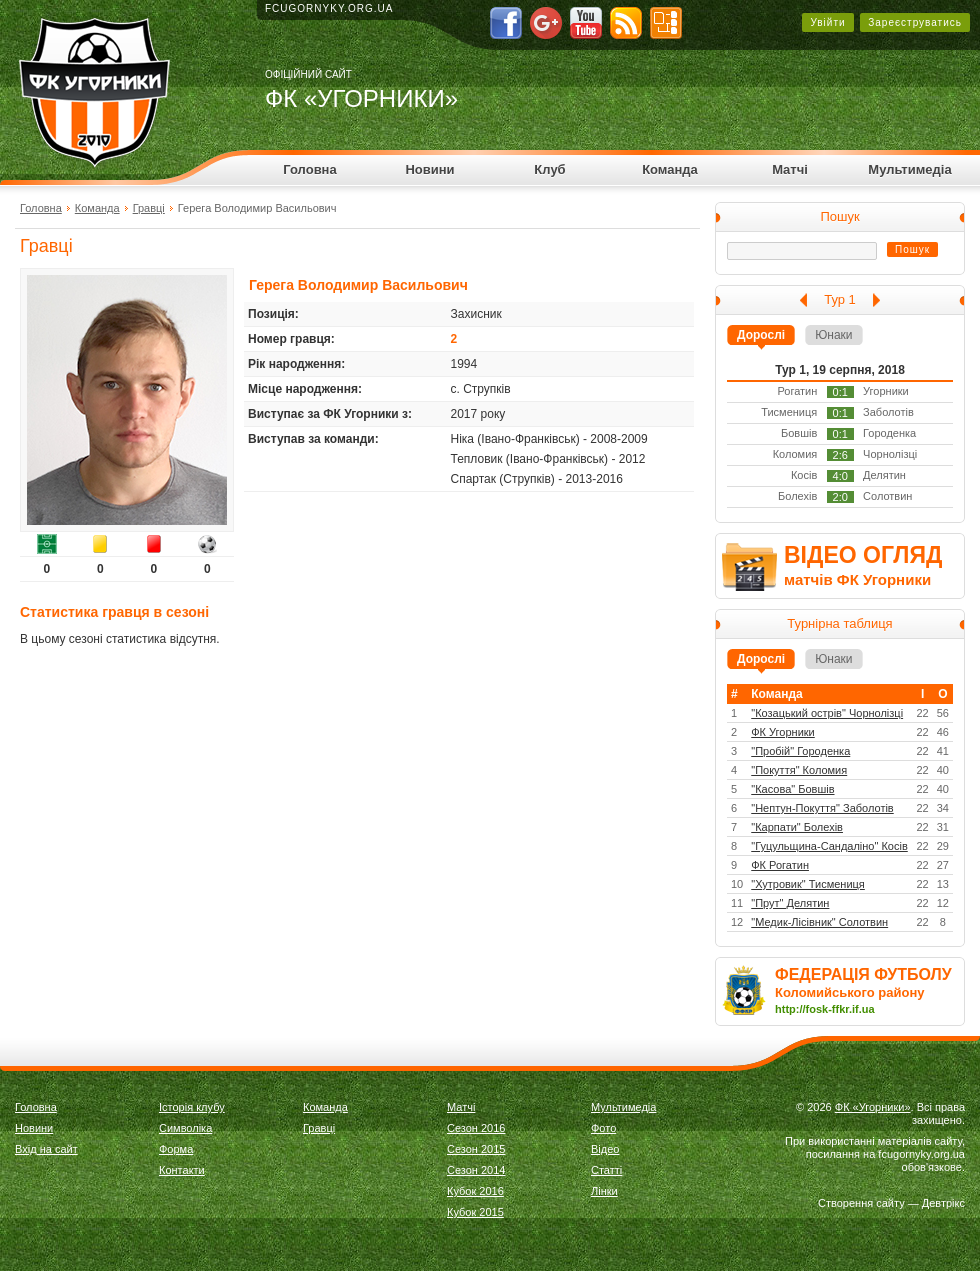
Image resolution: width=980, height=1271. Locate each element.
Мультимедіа (909, 169)
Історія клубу (192, 1107)
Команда (670, 169)
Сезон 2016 (476, 1128)
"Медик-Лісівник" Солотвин (819, 922)
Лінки (604, 1191)
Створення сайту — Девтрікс (891, 1203)
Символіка (185, 1128)
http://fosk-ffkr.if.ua (825, 1009)
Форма (176, 1149)
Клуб (549, 169)
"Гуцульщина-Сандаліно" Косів (829, 846)
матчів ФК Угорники (857, 579)
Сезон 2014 (476, 1170)
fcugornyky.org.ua (329, 8)
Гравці (149, 208)
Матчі (790, 169)
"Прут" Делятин (790, 903)
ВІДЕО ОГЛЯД (863, 555)
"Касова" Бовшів (792, 789)
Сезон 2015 (476, 1149)
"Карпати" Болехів (797, 827)
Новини (429, 169)
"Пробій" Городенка (800, 751)
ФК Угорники (783, 732)
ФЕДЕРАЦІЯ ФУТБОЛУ (863, 974)
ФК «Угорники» (873, 1107)
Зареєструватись (915, 22)
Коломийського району (850, 992)
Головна (309, 169)
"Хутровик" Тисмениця (808, 884)
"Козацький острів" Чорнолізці (827, 713)
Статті (606, 1170)
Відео (605, 1149)
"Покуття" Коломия (799, 770)
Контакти (182, 1170)
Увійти (827, 22)
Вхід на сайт (46, 1149)
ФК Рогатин (780, 865)
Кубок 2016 (475, 1191)
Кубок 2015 (475, 1212)
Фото (603, 1128)
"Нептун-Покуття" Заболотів (822, 808)
